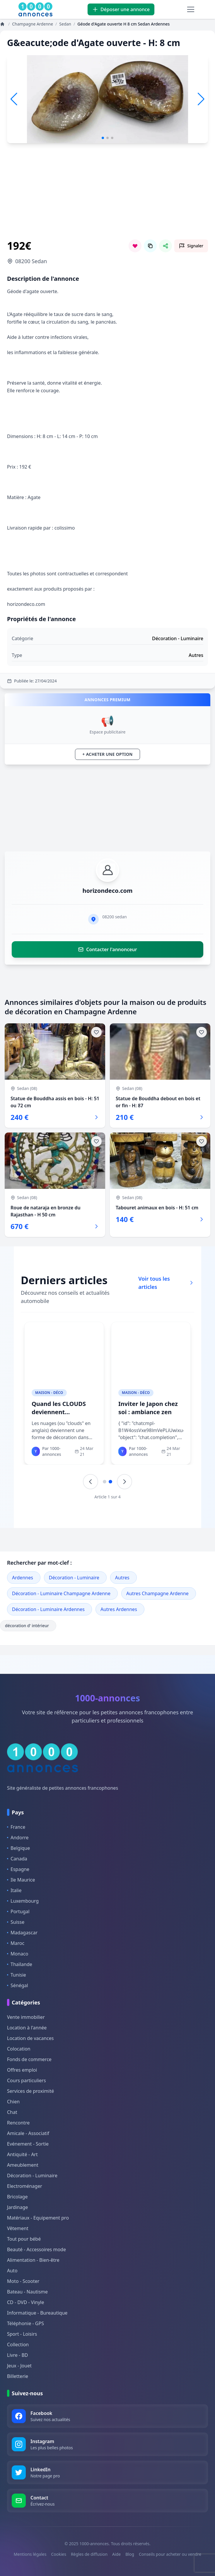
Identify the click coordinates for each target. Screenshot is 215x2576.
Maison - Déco (49, 1392)
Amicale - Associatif (28, 2133)
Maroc (15, 1943)
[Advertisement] (107, 198)
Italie (14, 1890)
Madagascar (22, 1932)
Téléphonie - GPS (25, 2323)
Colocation (18, 2049)
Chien (13, 2101)
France (16, 1827)
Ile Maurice (21, 1880)
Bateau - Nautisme (27, 2291)
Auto (12, 2270)
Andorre (18, 1837)
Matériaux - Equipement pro (38, 2218)
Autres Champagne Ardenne (157, 1593)
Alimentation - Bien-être (33, 2260)
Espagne (18, 1869)
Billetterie (17, 2376)
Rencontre (18, 2122)
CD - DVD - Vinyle (25, 2302)
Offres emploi (22, 2070)
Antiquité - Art (22, 2154)
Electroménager (24, 2186)
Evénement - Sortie (28, 2144)
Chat (12, 2112)
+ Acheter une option (107, 754)
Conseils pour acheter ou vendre (170, 2554)
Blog (129, 2554)
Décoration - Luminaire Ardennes (48, 1609)
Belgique (18, 1848)
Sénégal (17, 1985)
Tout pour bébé (24, 2239)
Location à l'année (27, 2027)
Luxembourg (23, 1901)
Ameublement (22, 2165)
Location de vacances (30, 2038)
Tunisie (16, 1975)
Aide (116, 2554)
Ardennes (22, 1577)
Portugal (18, 1911)
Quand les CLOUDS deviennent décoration (59, 1412)
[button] (201, 99)
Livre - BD (17, 2355)
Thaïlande (19, 1964)
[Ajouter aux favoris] (96, 1032)
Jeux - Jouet (19, 2365)
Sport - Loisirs (22, 2334)
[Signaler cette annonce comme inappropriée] (191, 245)
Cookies (58, 2554)
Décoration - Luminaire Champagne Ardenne (61, 1593)
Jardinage (17, 2207)
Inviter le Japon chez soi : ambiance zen (148, 1408)
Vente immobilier (26, 2017)
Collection (18, 2344)
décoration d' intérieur (28, 1625)
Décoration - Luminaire (74, 1577)
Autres (122, 1577)
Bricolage (17, 2196)
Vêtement (17, 2228)
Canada (17, 1858)
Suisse (15, 1922)
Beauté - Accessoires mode (36, 2249)
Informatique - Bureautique (37, 2313)
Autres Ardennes (118, 1609)
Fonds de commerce (29, 2059)
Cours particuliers (26, 2080)
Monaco (17, 1953)
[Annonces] (3, 24)
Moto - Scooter (23, 2281)
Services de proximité (30, 2091)
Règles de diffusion (89, 2554)
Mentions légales (30, 2554)
